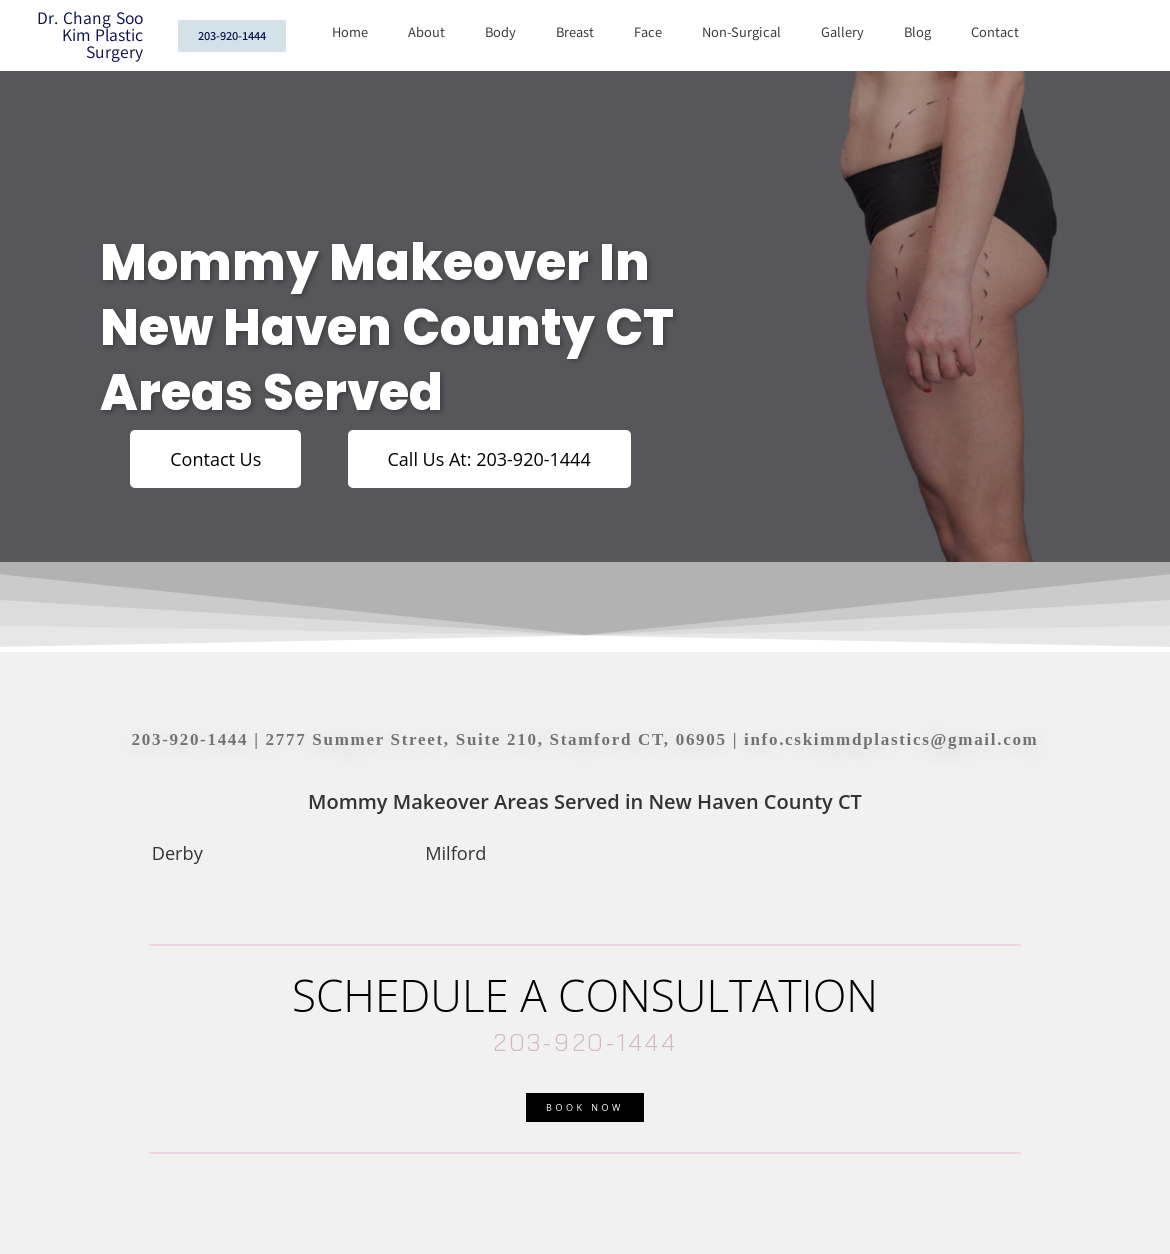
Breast (575, 32)
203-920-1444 (190, 739)
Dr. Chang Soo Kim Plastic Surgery (90, 35)
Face (648, 32)
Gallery (842, 32)
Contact (995, 32)
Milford (455, 853)
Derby (177, 853)
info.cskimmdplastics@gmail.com (891, 739)
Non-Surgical (741, 32)
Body (500, 32)
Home (350, 32)
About (426, 32)
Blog (917, 32)
